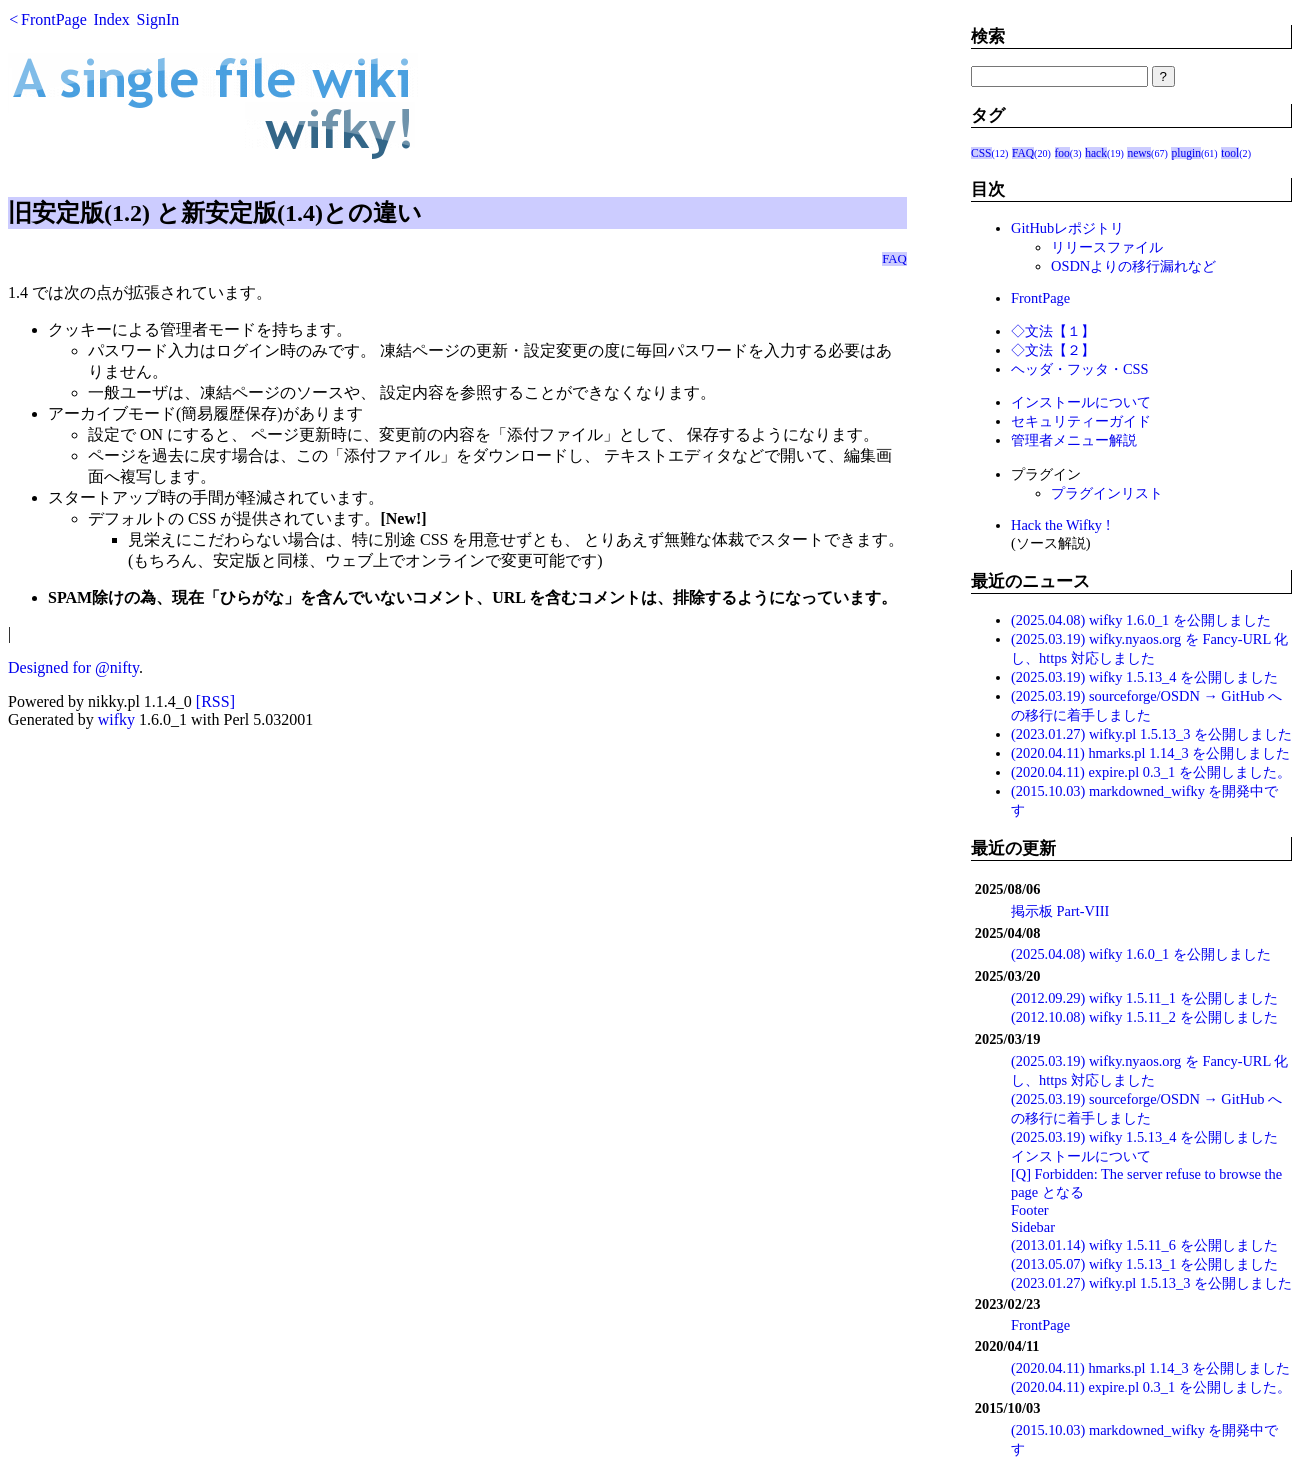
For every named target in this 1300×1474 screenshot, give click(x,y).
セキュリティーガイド (1081, 421)
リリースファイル (1107, 247)
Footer (1030, 1210)
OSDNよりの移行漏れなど (1133, 266)
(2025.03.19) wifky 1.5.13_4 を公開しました (1144, 677)
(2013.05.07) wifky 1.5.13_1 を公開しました (1144, 1264)
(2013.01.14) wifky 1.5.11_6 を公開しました (1144, 1245)
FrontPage (54, 19)
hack (1096, 153)
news (1139, 153)
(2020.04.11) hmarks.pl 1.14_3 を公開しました (1150, 753)
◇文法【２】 (1053, 350)
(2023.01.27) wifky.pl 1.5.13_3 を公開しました (1151, 734)
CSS (981, 153)
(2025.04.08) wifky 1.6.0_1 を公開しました (1141, 620)
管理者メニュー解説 (1074, 440)
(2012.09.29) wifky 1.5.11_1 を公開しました (1144, 998)
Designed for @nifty (73, 667)
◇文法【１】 (1053, 331)
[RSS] (215, 701)
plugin (1185, 153)
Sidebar (1033, 1227)
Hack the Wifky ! (1060, 525)
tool (1230, 153)
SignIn (158, 19)
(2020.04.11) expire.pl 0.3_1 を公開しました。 (1151, 772)
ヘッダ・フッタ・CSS (1080, 369)
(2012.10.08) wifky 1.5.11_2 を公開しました (1144, 1017)
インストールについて (1081, 402)
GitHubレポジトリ (1067, 228)
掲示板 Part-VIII (1060, 911)
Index (111, 19)
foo (1062, 153)
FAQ (894, 259)
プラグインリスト (1107, 493)
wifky (116, 719)
